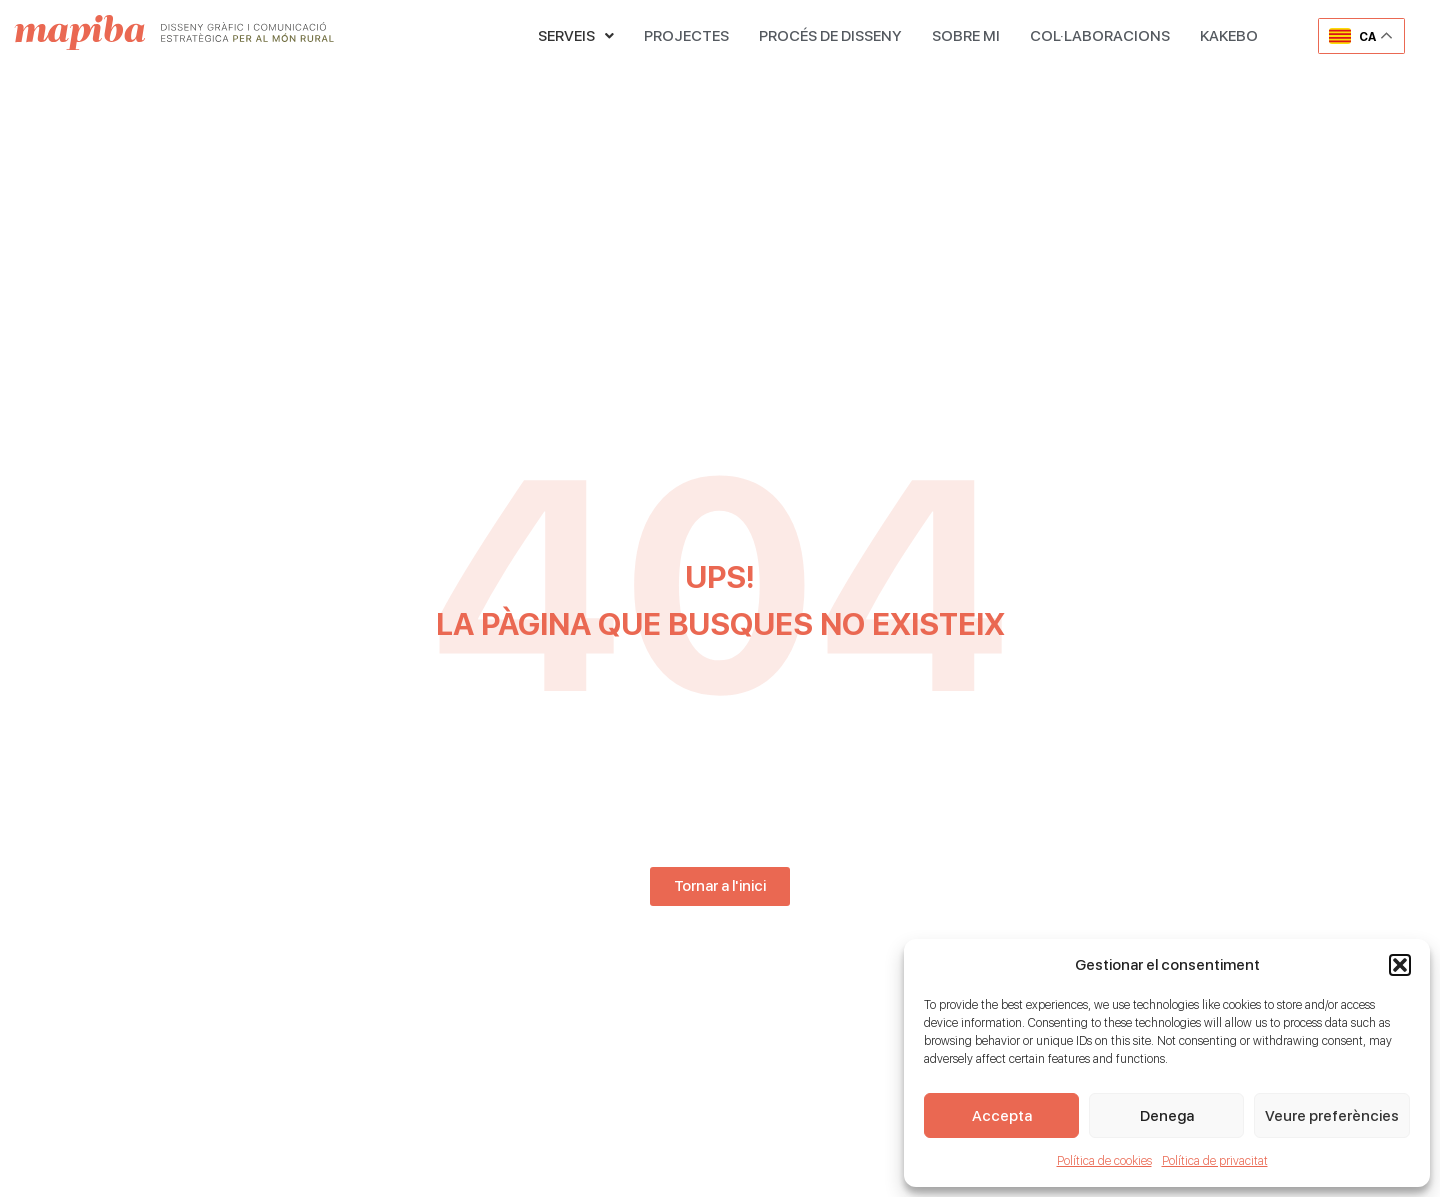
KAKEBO (1229, 36)
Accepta (1002, 1116)
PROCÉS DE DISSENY (830, 36)
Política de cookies (1104, 1161)
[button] (1400, 965)
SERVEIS (576, 36)
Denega (1167, 1116)
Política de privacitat (1215, 1161)
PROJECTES (686, 36)
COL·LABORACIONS (1100, 36)
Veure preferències (1332, 1116)
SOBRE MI (966, 36)
